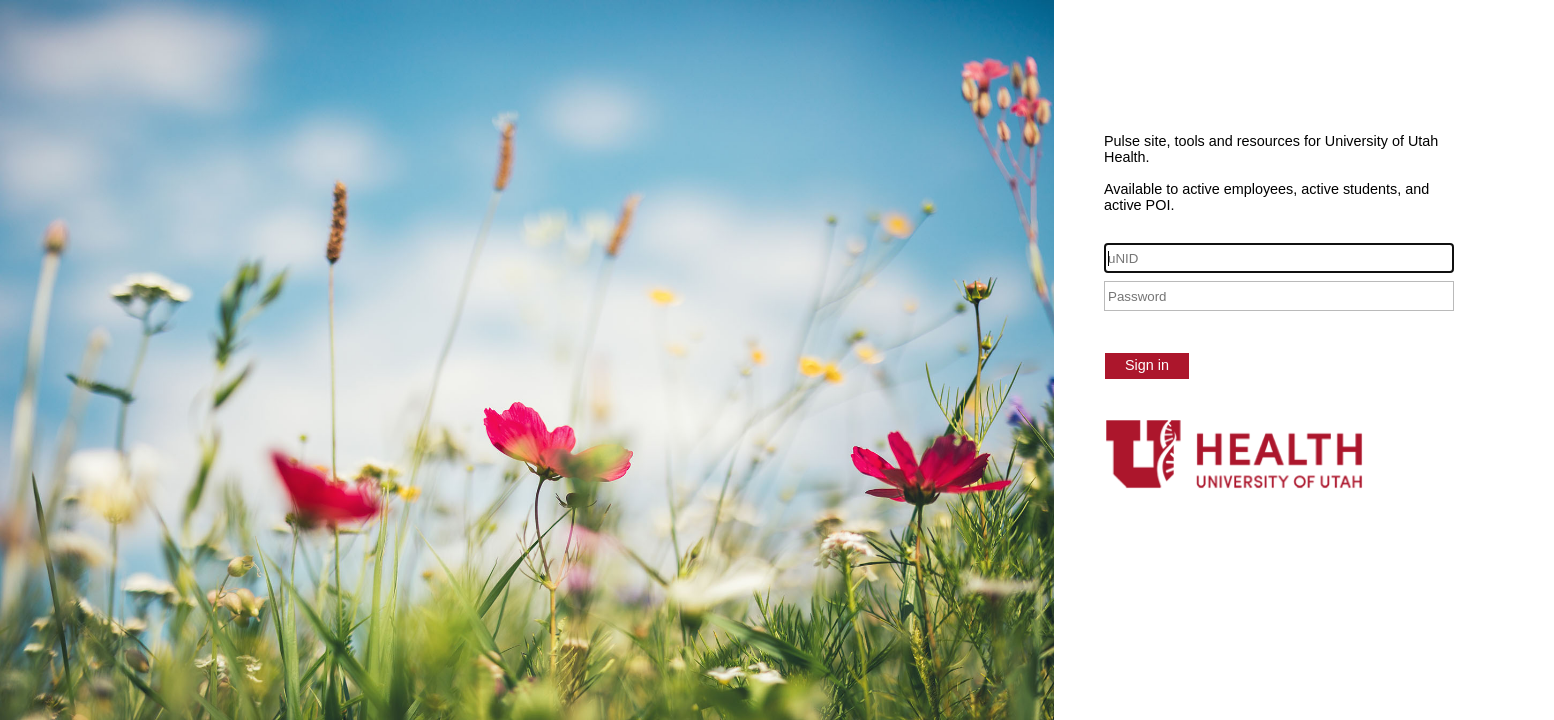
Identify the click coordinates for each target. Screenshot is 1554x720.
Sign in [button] (1147, 365)
